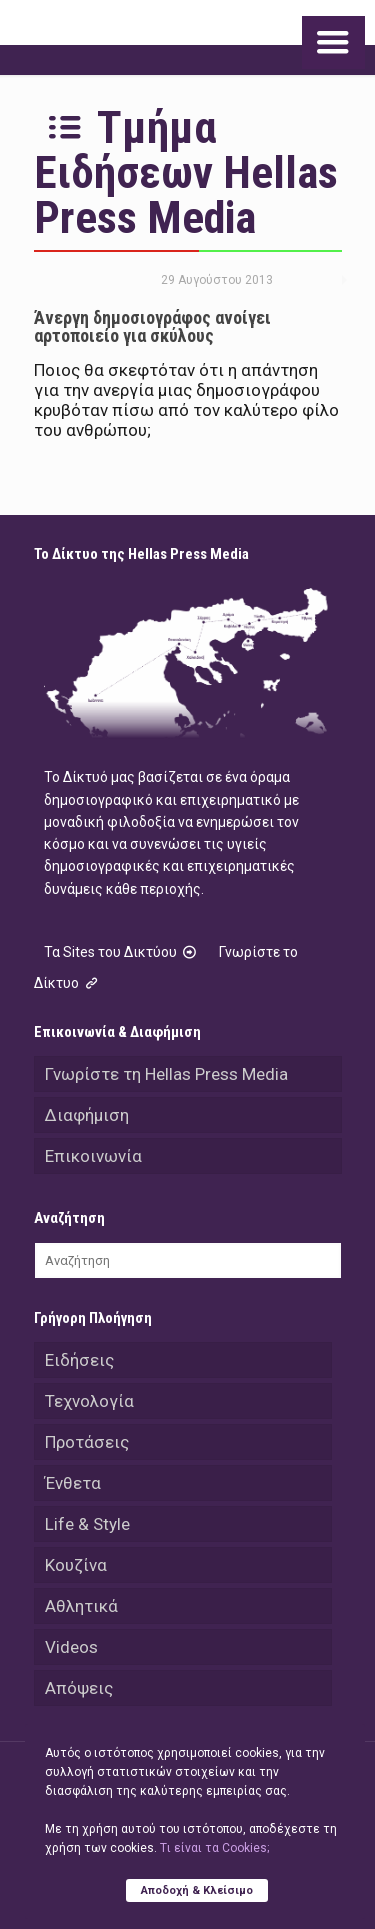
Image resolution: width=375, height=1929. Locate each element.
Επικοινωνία (93, 1156)
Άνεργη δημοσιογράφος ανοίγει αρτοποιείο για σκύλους (152, 326)
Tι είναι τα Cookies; (214, 1848)
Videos (71, 1647)
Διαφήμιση (87, 1115)
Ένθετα (73, 1483)
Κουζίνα (76, 1565)
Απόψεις (79, 1688)
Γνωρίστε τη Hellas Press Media (166, 1074)
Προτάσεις (87, 1442)
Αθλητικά (81, 1606)
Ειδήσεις (79, 1360)
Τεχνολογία (89, 1401)
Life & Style (87, 1524)
